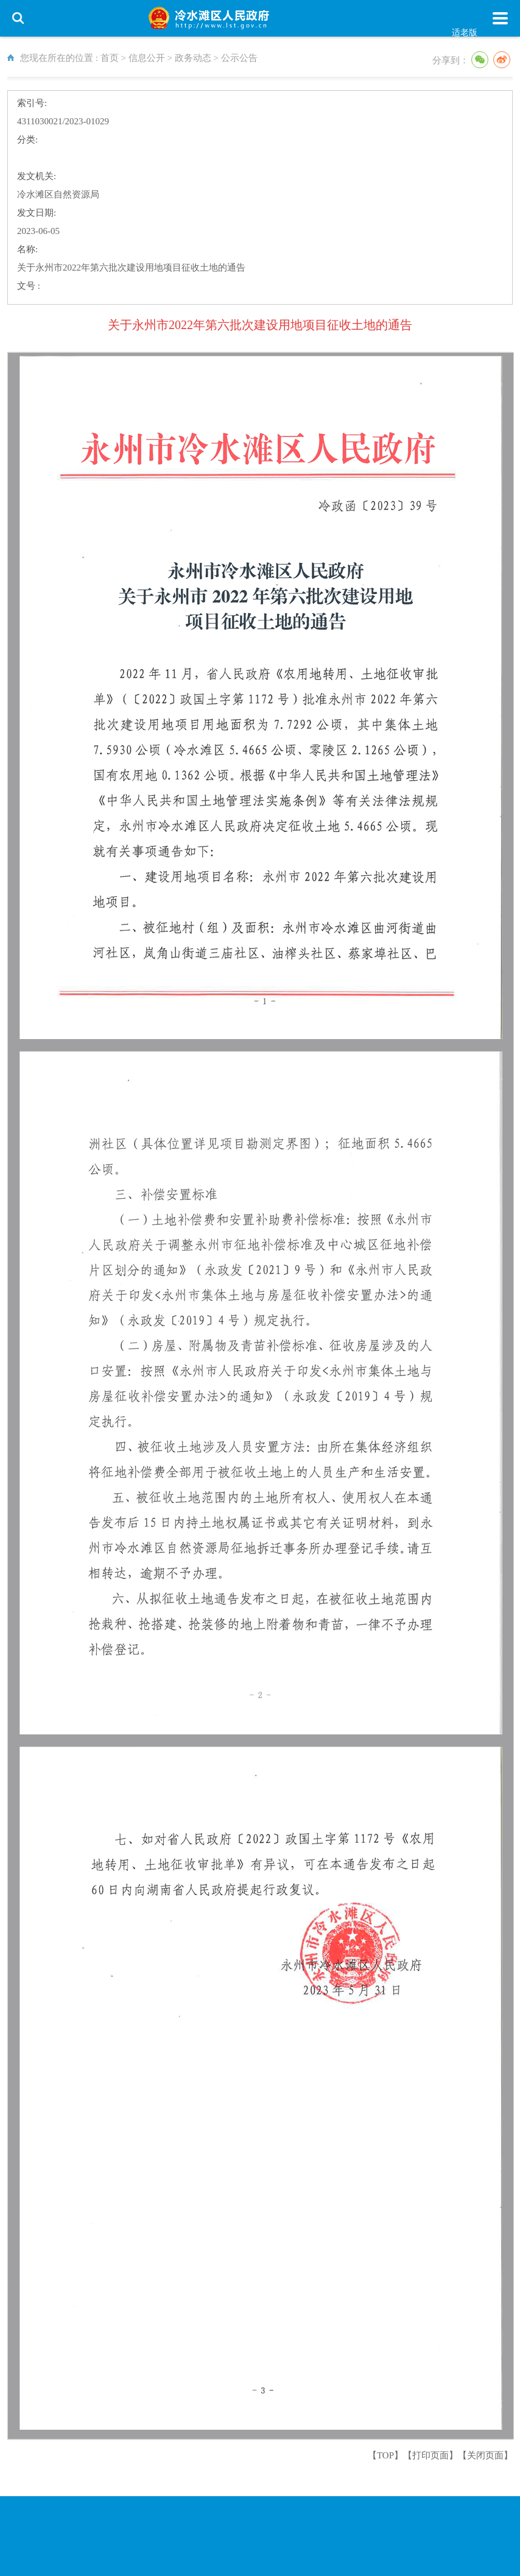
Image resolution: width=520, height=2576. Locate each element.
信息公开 (146, 58)
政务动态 (193, 58)
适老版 (464, 32)
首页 (109, 58)
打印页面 (430, 2455)
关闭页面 (485, 2455)
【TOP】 (385, 2455)
